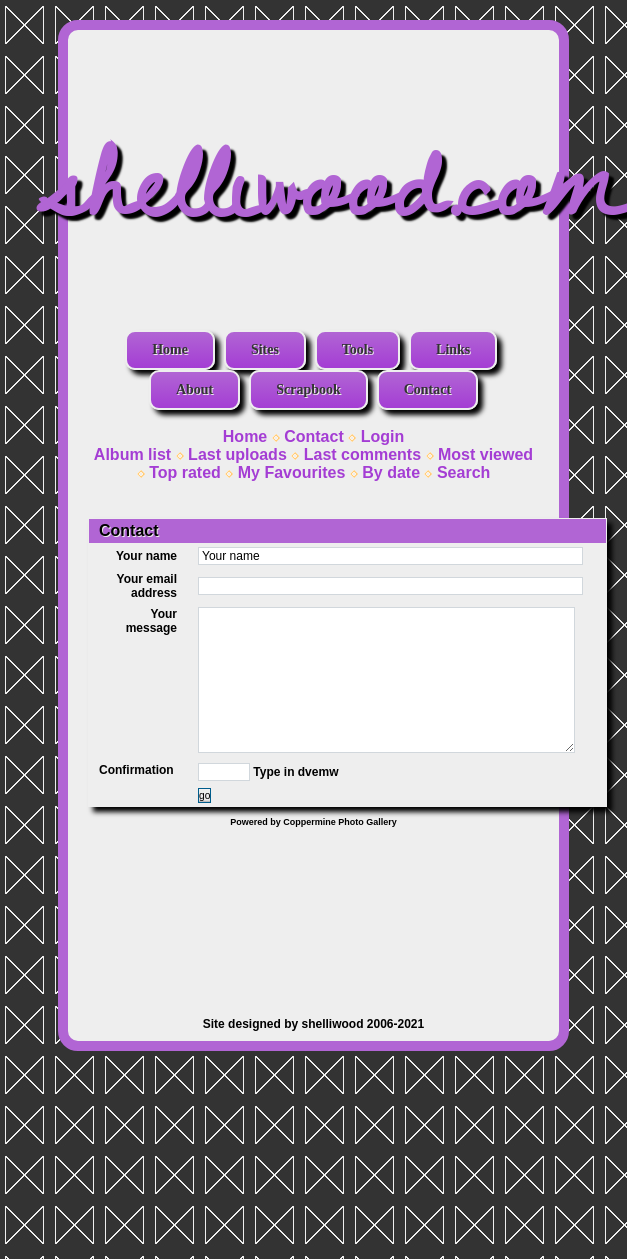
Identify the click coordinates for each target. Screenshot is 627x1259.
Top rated (185, 472)
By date (391, 472)
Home (170, 349)
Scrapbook (308, 389)
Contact (427, 389)
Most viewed (485, 454)
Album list (132, 454)
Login (383, 436)
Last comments (362, 454)
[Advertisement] (313, 912)
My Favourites (292, 472)
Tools (357, 349)
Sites (265, 349)
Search (463, 472)
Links (453, 349)
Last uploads (237, 454)
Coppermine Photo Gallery (340, 822)
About (194, 389)
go (204, 795)
